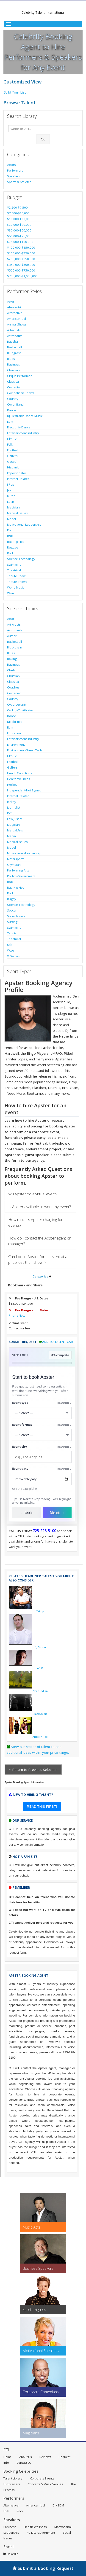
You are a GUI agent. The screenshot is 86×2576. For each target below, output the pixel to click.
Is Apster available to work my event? (39, 1206)
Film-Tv (12, 439)
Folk (10, 444)
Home (7, 2457)
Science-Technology (21, 559)
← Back (26, 1513)
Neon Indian (40, 1691)
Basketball (14, 347)
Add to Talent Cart (58, 1342)
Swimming (14, 564)
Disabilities (14, 722)
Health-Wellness (18, 779)
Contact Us (24, 2462)
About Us (25, 2457)
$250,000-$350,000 (21, 259)
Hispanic (13, 467)
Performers (15, 170)
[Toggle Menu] (43, 24)
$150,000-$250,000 (21, 253)
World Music (15, 587)
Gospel (12, 461)
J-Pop (10, 484)
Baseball (13, 341)
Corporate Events (42, 2478)
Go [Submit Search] (43, 139)
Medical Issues (17, 513)
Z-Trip (40, 1611)
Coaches (13, 687)
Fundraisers (11, 2484)
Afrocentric (14, 307)
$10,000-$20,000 (19, 219)
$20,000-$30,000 (19, 224)
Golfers (12, 456)
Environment (16, 744)
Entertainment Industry (23, 433)
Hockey (12, 784)
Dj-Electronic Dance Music (24, 416)
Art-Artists (14, 330)
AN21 (40, 1668)
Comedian (14, 387)
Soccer (12, 910)
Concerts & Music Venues (45, 2484)
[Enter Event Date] (42, 1479)
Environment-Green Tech (24, 750)
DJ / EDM (58, 2505)
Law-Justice (15, 819)
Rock (10, 553)
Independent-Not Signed (24, 790)
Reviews (45, 2457)
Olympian (14, 864)
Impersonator (16, 473)
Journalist (13, 807)
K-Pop (11, 496)
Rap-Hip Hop (16, 541)
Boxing (12, 659)
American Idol (16, 318)
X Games (13, 956)
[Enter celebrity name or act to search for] (44, 128)
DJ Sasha (40, 1647)
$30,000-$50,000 (19, 230)
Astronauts (14, 336)
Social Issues (16, 916)
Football (12, 450)
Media (11, 836)
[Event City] (42, 1457)
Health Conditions (19, 773)
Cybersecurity (17, 704)
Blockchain (14, 647)
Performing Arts (18, 870)
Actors (11, 165)
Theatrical (14, 570)
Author (12, 636)
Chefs (11, 670)
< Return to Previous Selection (33, 1769)
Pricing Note (17, 1315)
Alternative (14, 313)
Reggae (12, 547)
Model (11, 519)
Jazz (10, 490)
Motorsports (15, 859)
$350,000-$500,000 (21, 265)
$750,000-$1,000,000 (22, 276)
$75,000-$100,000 (20, 242)
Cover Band (15, 404)
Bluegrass (14, 353)
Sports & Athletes (19, 182)
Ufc (9, 945)
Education (14, 733)
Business (13, 364)
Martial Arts (15, 830)
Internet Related (18, 479)
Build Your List (14, 92)
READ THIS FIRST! (42, 1806)
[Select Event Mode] (42, 1435)
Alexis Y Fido (40, 1736)
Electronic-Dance (18, 427)
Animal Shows (17, 324)
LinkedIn (10, 2554)
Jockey (11, 802)
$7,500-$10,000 (18, 213)
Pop (10, 530)
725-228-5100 (44, 1530)
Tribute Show (16, 576)
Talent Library (12, 2478)
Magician (13, 507)
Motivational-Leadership (24, 524)
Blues (11, 359)
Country (12, 399)
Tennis (12, 933)
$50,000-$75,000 (19, 236)
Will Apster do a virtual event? (33, 1194)
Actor (10, 301)
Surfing (12, 922)
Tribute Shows (17, 582)
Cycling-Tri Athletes (20, 710)
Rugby (11, 899)
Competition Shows (20, 393)
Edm (10, 421)
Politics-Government (21, 876)
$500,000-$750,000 (21, 270)
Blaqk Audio (40, 1714)
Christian (13, 370)
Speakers (14, 176)
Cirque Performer (19, 376)
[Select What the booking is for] (42, 1413)
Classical (13, 381)
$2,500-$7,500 (17, 207)
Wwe (10, 593)
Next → (57, 1512)
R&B (10, 536)
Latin (10, 501)
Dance (11, 410)
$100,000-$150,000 (21, 247)
